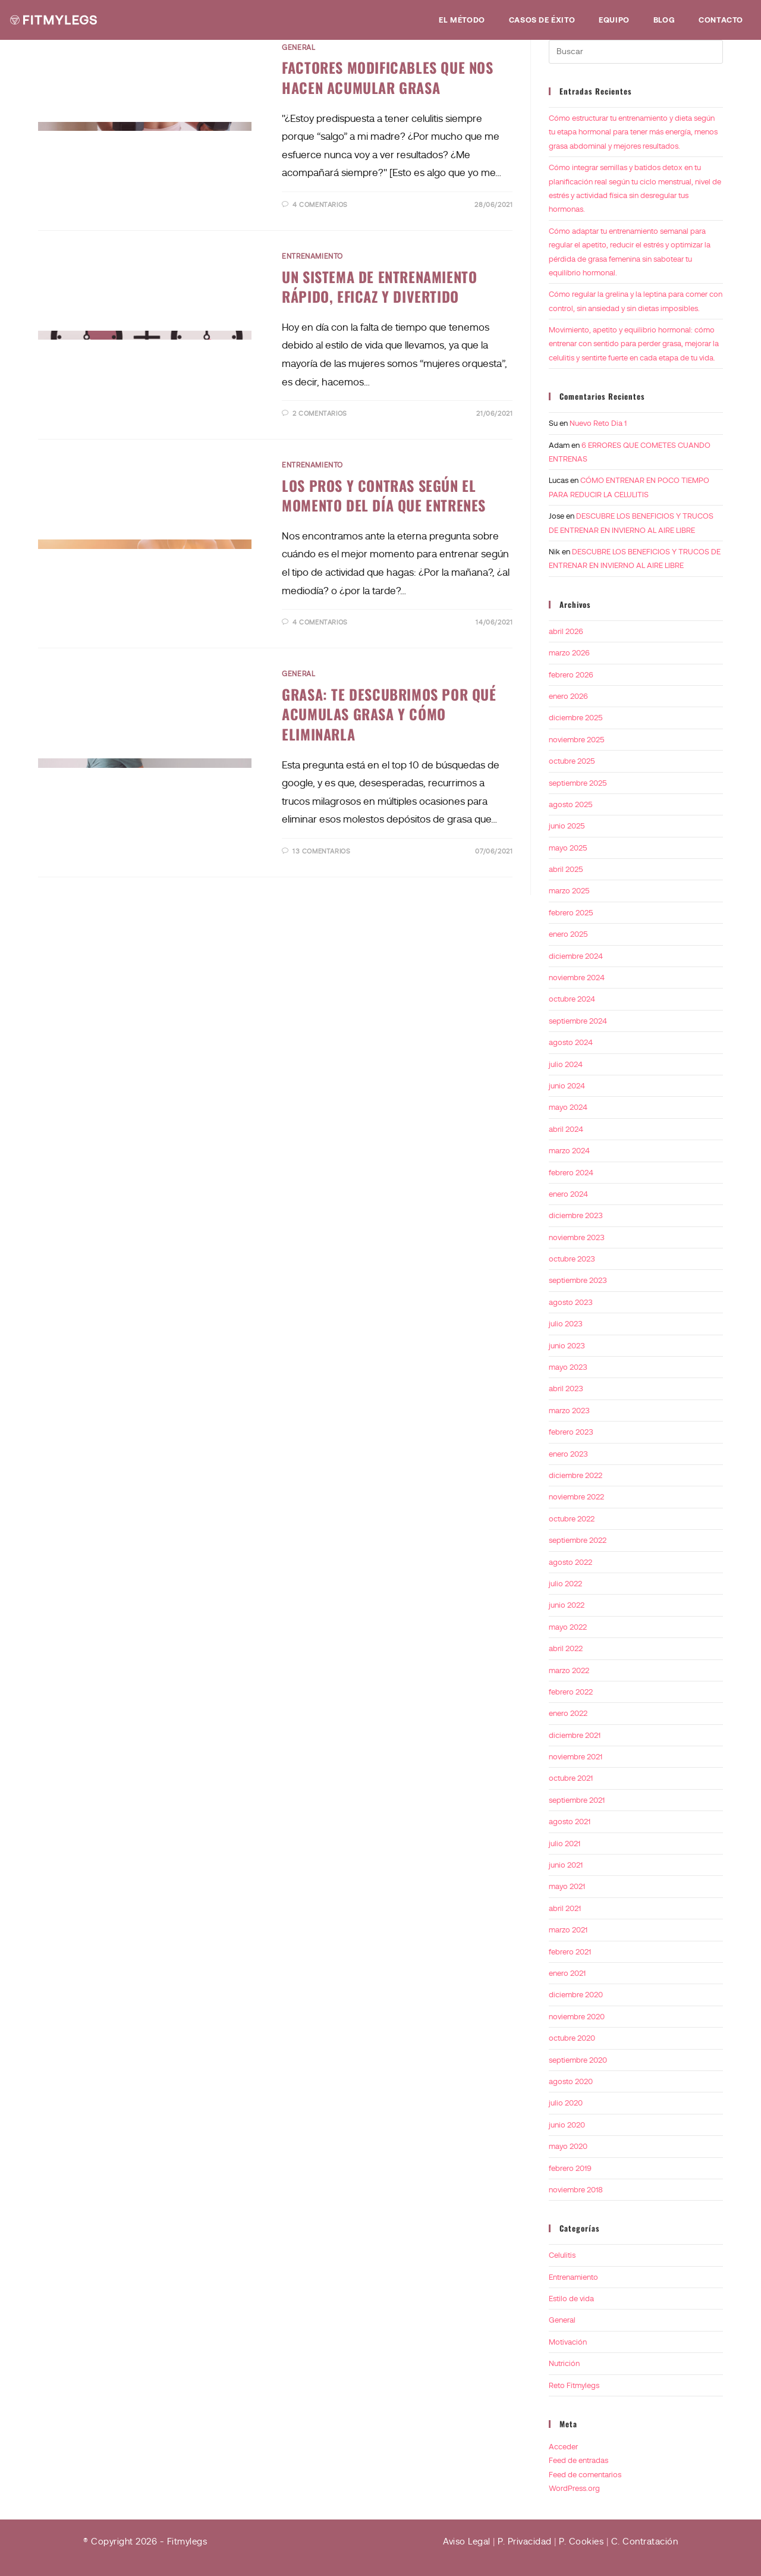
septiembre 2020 (578, 2060)
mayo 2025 (568, 847)
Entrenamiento (312, 256)
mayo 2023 (568, 1367)
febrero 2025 (571, 912)
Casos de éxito (542, 19)
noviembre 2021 (575, 1756)
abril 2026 (566, 631)
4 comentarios (320, 204)
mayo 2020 (568, 2146)
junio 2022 (566, 1605)
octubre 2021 (571, 1778)
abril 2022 (566, 1648)
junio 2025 (567, 825)
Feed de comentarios (585, 2474)
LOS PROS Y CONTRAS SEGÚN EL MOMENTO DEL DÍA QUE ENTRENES (384, 495)
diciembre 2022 (575, 1475)
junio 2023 (567, 1345)
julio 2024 (566, 1064)
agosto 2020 (571, 2081)
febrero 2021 (570, 1951)
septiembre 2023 (578, 1280)
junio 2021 (566, 1864)
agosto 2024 (571, 1042)
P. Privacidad (525, 2541)
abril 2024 (566, 1129)
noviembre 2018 (576, 2189)
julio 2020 (566, 2102)
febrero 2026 (571, 674)
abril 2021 (565, 1908)
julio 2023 (566, 1323)
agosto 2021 (569, 1821)
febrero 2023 (571, 1431)
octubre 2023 (572, 1258)
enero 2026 (568, 696)
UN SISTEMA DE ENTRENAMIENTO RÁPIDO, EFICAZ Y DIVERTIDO (379, 287)
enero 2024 (568, 1194)
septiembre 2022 (577, 1540)
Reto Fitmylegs (574, 2385)
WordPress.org (574, 2488)
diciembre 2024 (576, 956)
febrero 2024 (571, 1172)
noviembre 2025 (577, 739)
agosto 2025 (571, 804)
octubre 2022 (572, 1518)
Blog (664, 19)
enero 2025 (568, 934)
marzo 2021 (568, 1929)
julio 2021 (564, 1843)
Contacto (721, 19)
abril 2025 (566, 869)
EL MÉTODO (462, 19)
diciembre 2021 (574, 1735)
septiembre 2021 (577, 1800)
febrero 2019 (570, 2168)
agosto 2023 (571, 1302)
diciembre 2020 (576, 1994)
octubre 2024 (572, 998)
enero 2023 (568, 1453)
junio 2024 (567, 1085)
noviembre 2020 (577, 2016)
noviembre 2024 (577, 977)
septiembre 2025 (578, 783)
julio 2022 (565, 1583)
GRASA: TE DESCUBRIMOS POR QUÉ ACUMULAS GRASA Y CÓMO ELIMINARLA (389, 714)
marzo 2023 (569, 1410)
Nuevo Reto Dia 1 (598, 423)
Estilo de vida (571, 2298)
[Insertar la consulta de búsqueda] (636, 52)
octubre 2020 (572, 2038)
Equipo (614, 19)
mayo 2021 (567, 1886)
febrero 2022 (571, 1691)
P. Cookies (581, 2541)
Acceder (563, 2446)
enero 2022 (568, 1713)
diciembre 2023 (576, 1215)
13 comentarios (321, 851)
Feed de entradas (578, 2460)
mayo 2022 (568, 1627)
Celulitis (562, 2255)
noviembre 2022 (576, 1496)
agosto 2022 (570, 1562)
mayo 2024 (568, 1107)
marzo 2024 (569, 1150)
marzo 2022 (569, 1670)
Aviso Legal (466, 2541)
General (298, 47)
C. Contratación (644, 2541)
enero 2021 (567, 1973)
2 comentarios (320, 413)
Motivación (568, 2341)
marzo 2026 (569, 652)
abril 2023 (566, 1388)
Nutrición (564, 2363)
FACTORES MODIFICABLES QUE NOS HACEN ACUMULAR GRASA (387, 77)
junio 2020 (567, 2124)
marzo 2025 (569, 890)
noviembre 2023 (577, 1237)
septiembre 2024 (578, 1020)
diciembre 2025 (576, 717)
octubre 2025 (572, 761)
